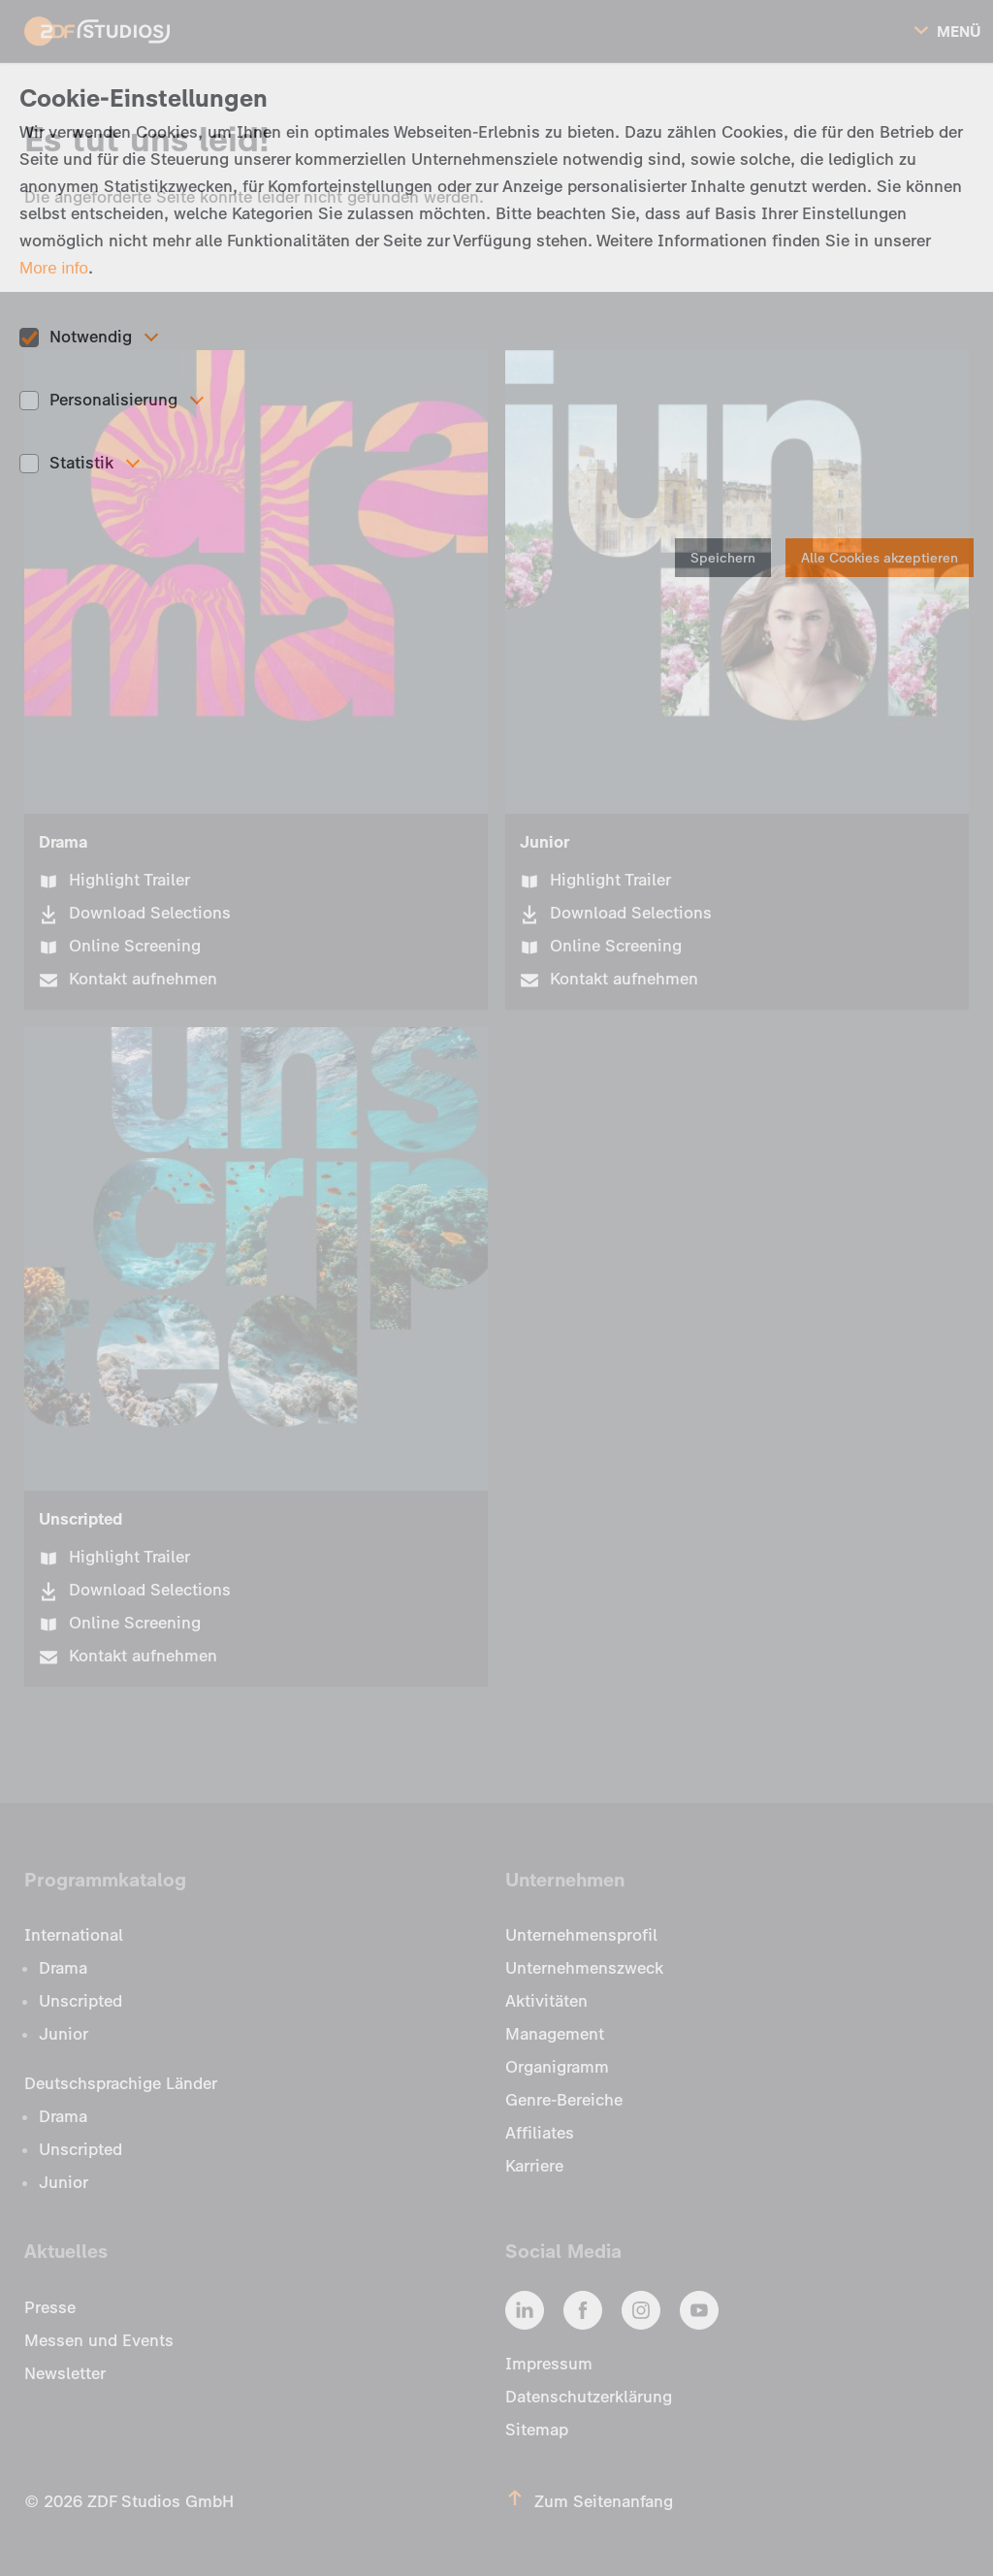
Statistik (81, 462)
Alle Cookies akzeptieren (879, 558)
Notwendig (90, 336)
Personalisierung (113, 399)
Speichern (722, 558)
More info (53, 268)
